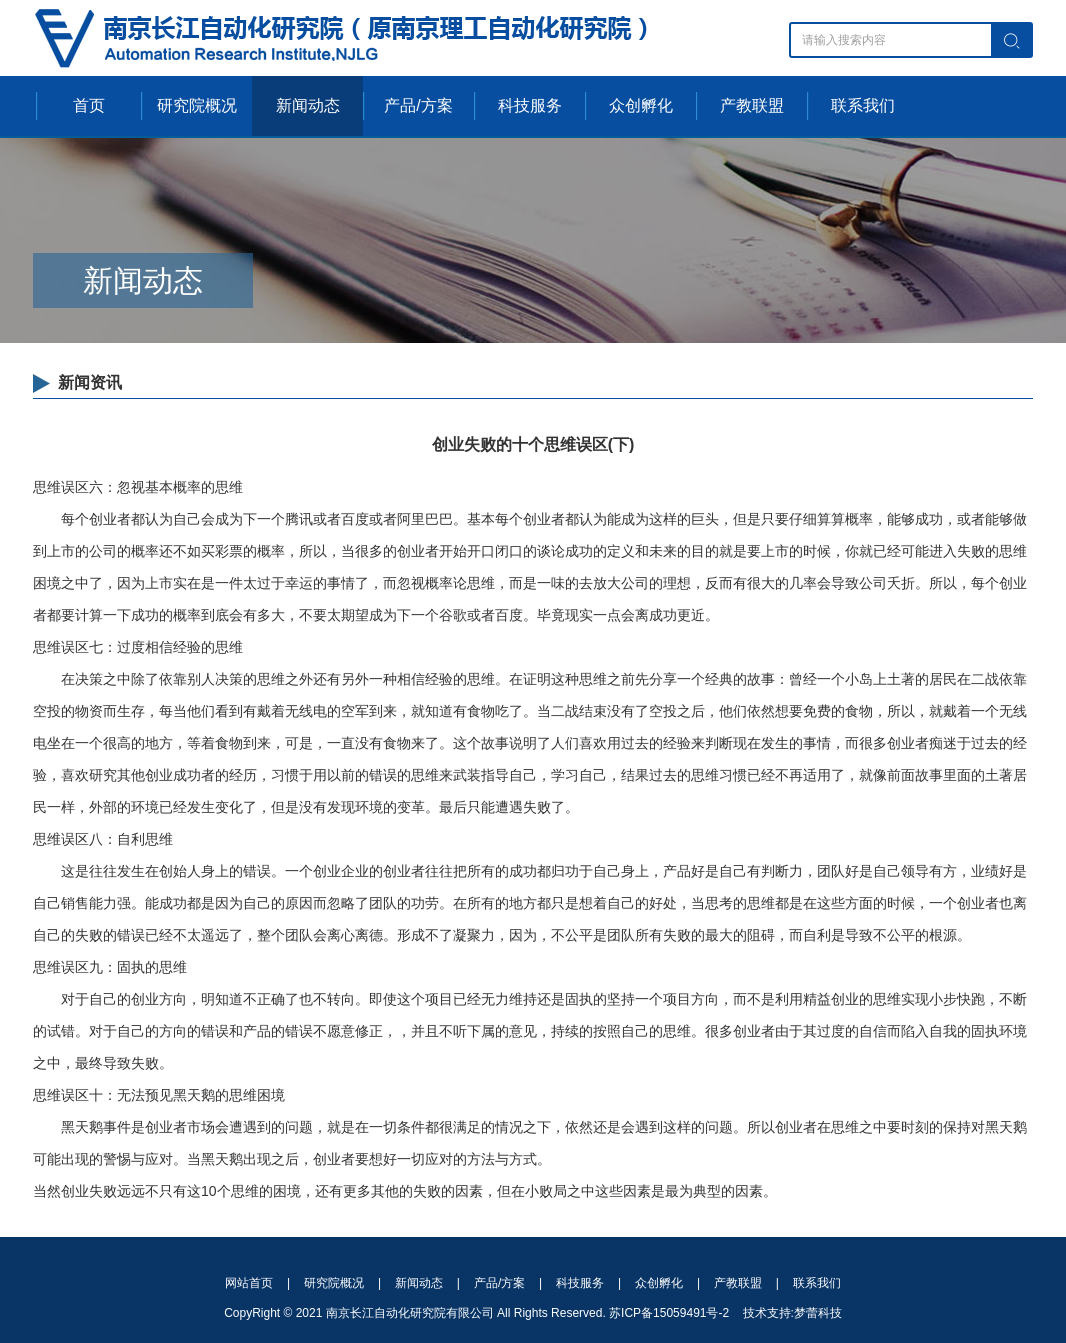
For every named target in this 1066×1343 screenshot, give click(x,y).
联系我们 (863, 105)
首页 (89, 105)
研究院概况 (197, 105)
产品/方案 (418, 105)
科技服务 (530, 105)
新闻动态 (308, 105)
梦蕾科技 (818, 1313)
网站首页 (249, 1283)
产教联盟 (752, 105)
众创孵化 (641, 105)
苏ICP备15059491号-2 (669, 1313)
